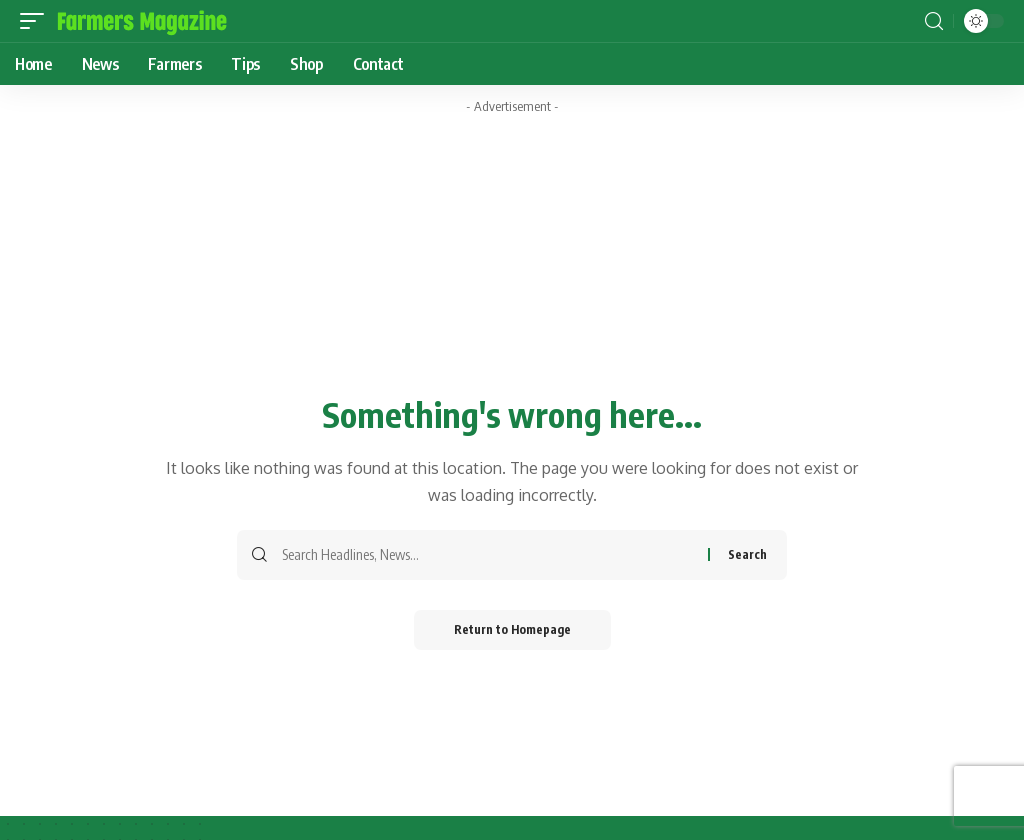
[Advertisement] (512, 168)
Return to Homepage (512, 629)
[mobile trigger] (37, 21)
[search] (934, 21)
